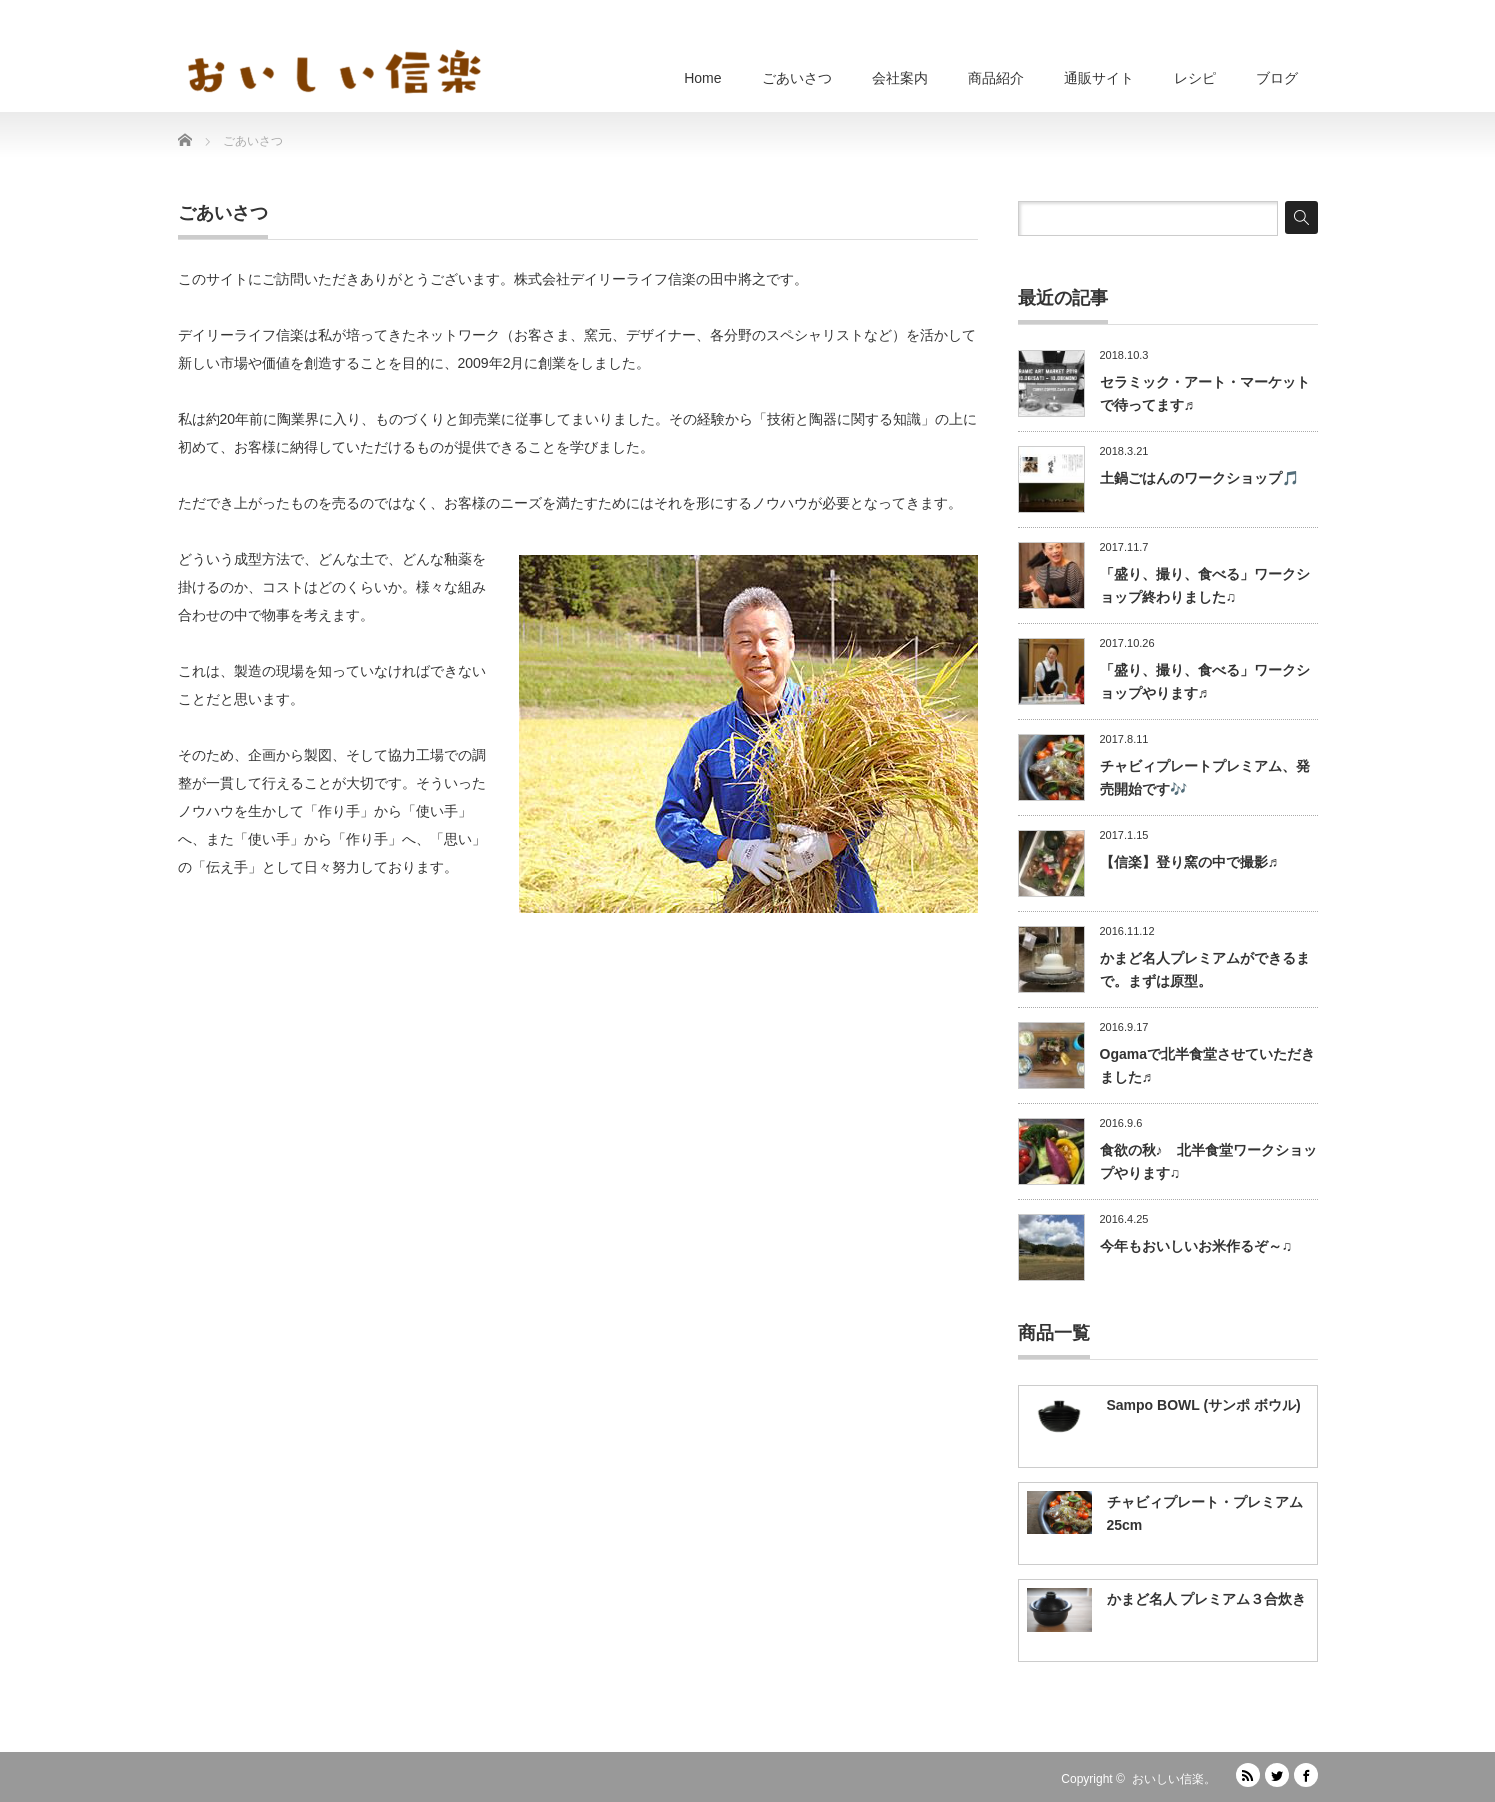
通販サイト (1099, 78)
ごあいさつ (797, 78)
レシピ (1195, 78)
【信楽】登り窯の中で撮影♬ (1189, 862)
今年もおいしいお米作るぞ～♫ (1196, 1246)
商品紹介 (996, 78)
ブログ (1277, 78)
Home (702, 78)
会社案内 (900, 78)
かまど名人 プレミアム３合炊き (1207, 1599)
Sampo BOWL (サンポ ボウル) (1204, 1405)
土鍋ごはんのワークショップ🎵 (1199, 478)
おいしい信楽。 (1174, 1779)
